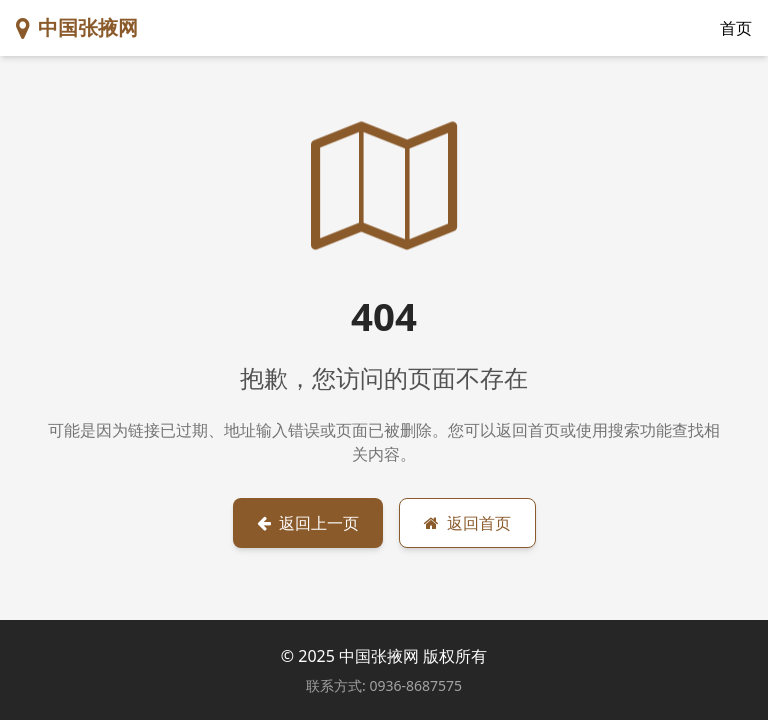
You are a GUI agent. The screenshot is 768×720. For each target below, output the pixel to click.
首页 (736, 28)
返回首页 (467, 523)
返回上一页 (308, 523)
